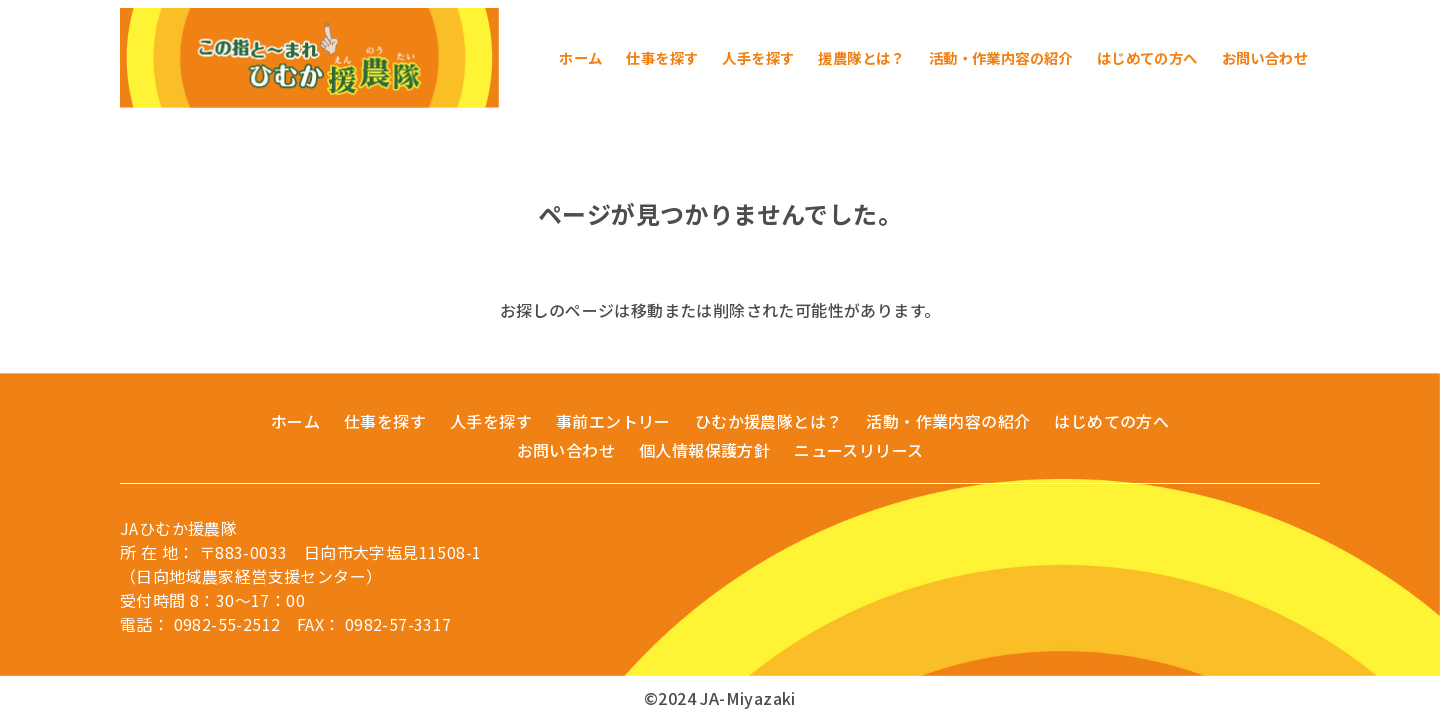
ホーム (295, 421)
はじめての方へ (1111, 421)
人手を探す (491, 421)
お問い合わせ (566, 450)
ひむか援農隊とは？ (769, 421)
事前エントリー (613, 421)
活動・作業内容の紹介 (948, 421)
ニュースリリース (858, 450)
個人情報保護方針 (704, 450)
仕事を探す (385, 421)
